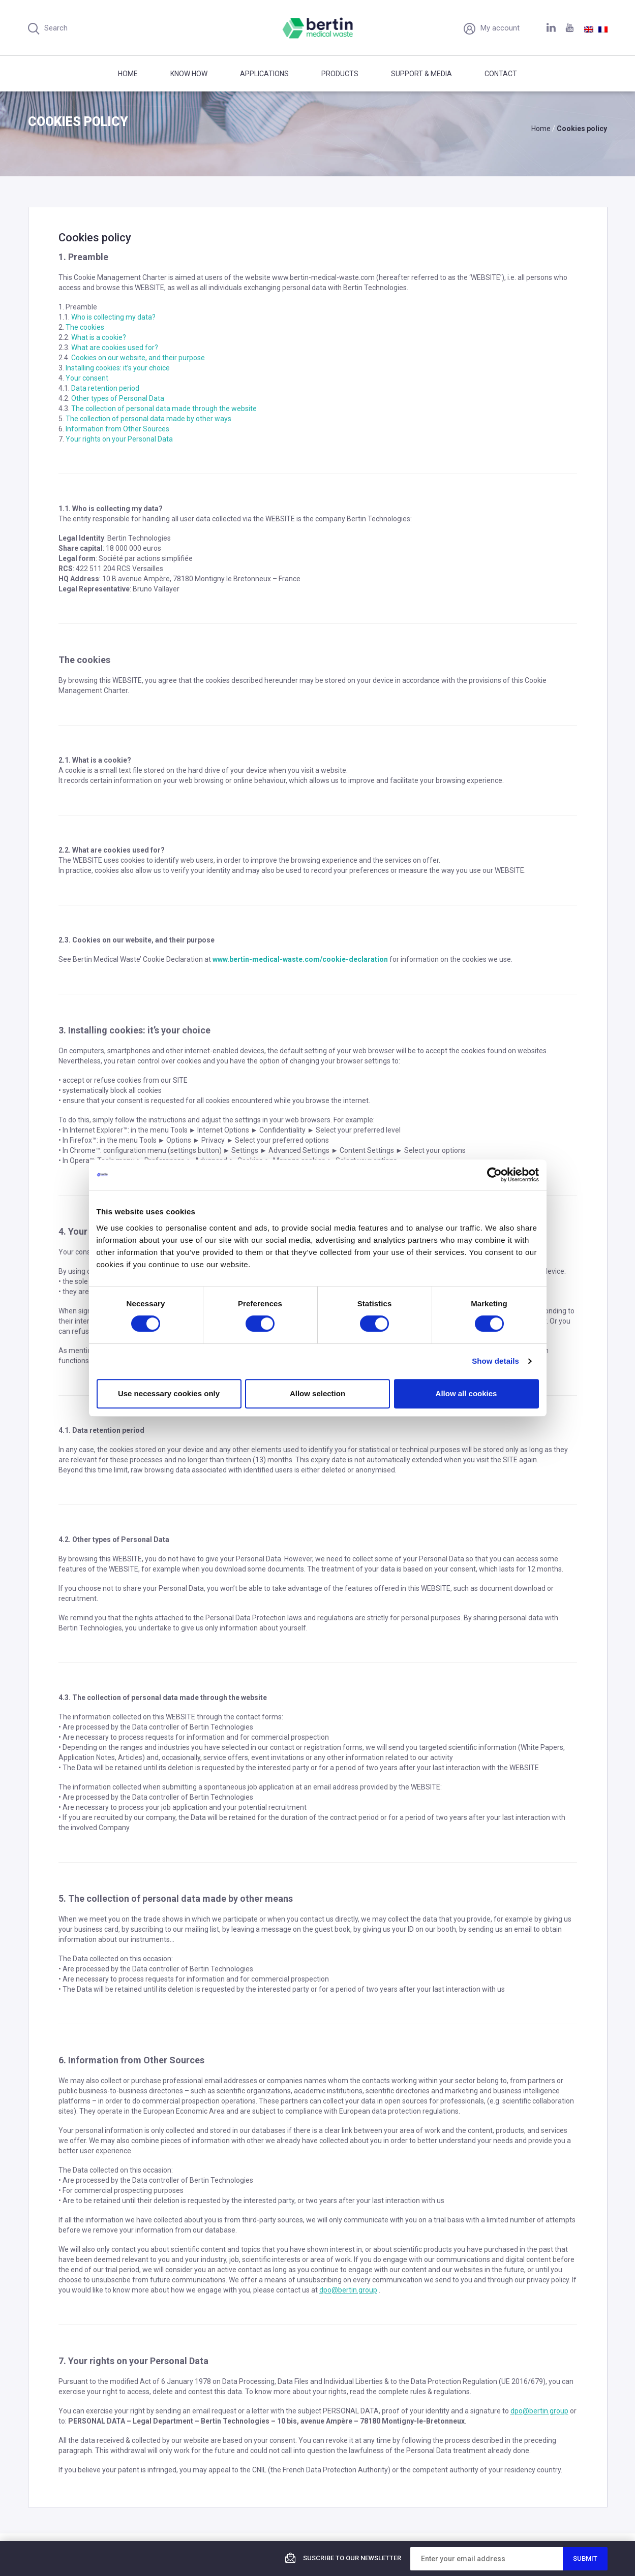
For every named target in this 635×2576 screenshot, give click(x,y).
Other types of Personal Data (117, 398)
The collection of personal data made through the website (164, 408)
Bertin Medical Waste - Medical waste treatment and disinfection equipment (317, 28)
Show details (495, 1361)
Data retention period (105, 388)
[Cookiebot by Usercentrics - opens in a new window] (494, 1174)
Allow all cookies (466, 1393)
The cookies (85, 327)
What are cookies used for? (114, 347)
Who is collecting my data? (113, 317)
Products (339, 74)
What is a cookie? (98, 337)
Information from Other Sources (117, 429)
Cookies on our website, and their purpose (138, 358)
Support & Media (421, 74)
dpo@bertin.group (348, 2290)
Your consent (87, 378)
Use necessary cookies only (169, 1393)
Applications (264, 74)
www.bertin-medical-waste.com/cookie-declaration (300, 959)
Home (128, 74)
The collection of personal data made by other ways (148, 419)
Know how (188, 74)
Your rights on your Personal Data (119, 439)
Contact (501, 74)
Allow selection (317, 1393)
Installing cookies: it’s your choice (118, 368)
